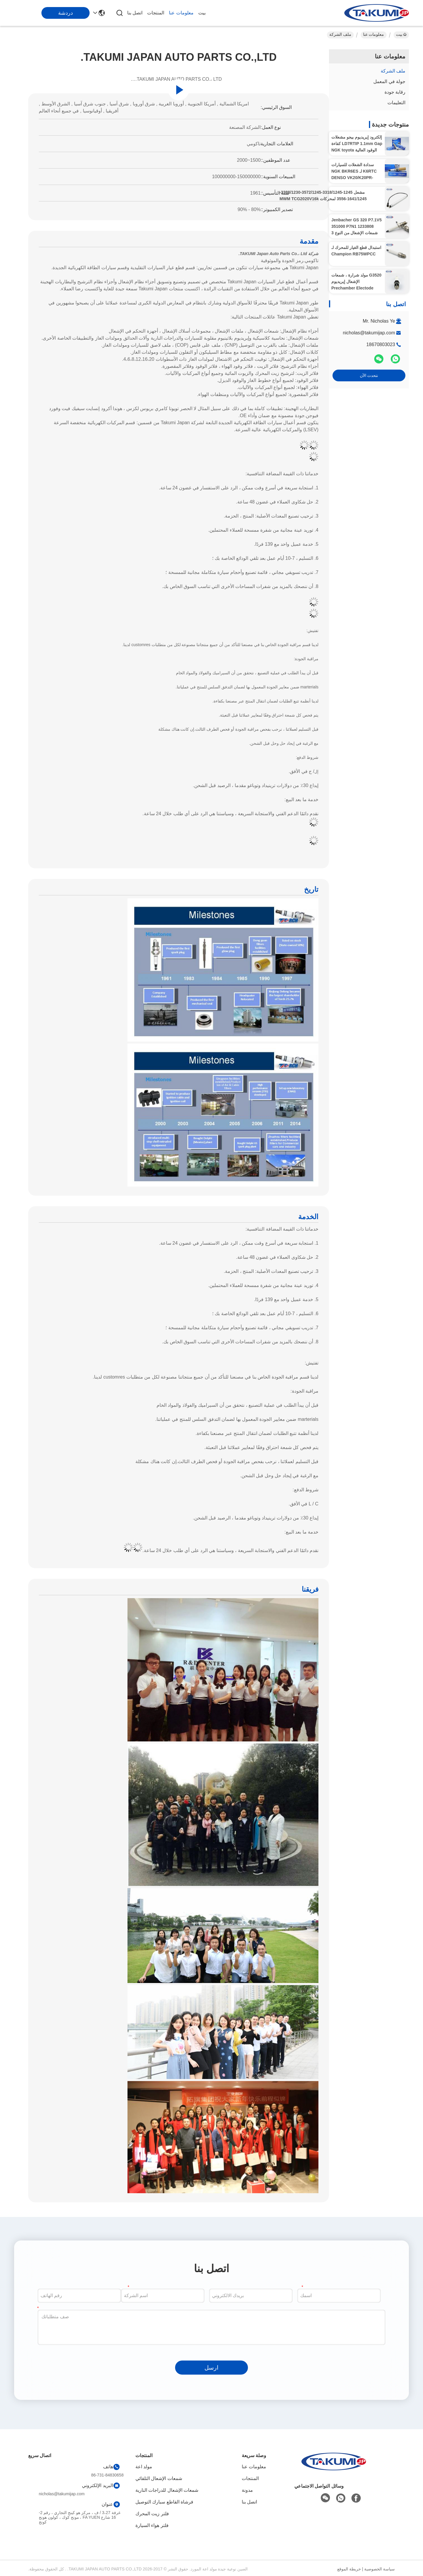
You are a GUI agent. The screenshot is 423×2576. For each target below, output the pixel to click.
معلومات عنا (181, 12)
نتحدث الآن (369, 375)
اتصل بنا (134, 12)
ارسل (211, 2367)
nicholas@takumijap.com (369, 332)
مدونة (247, 2490)
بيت (202, 12)
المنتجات (155, 12)
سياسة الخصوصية (379, 2569)
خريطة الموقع (349, 2569)
